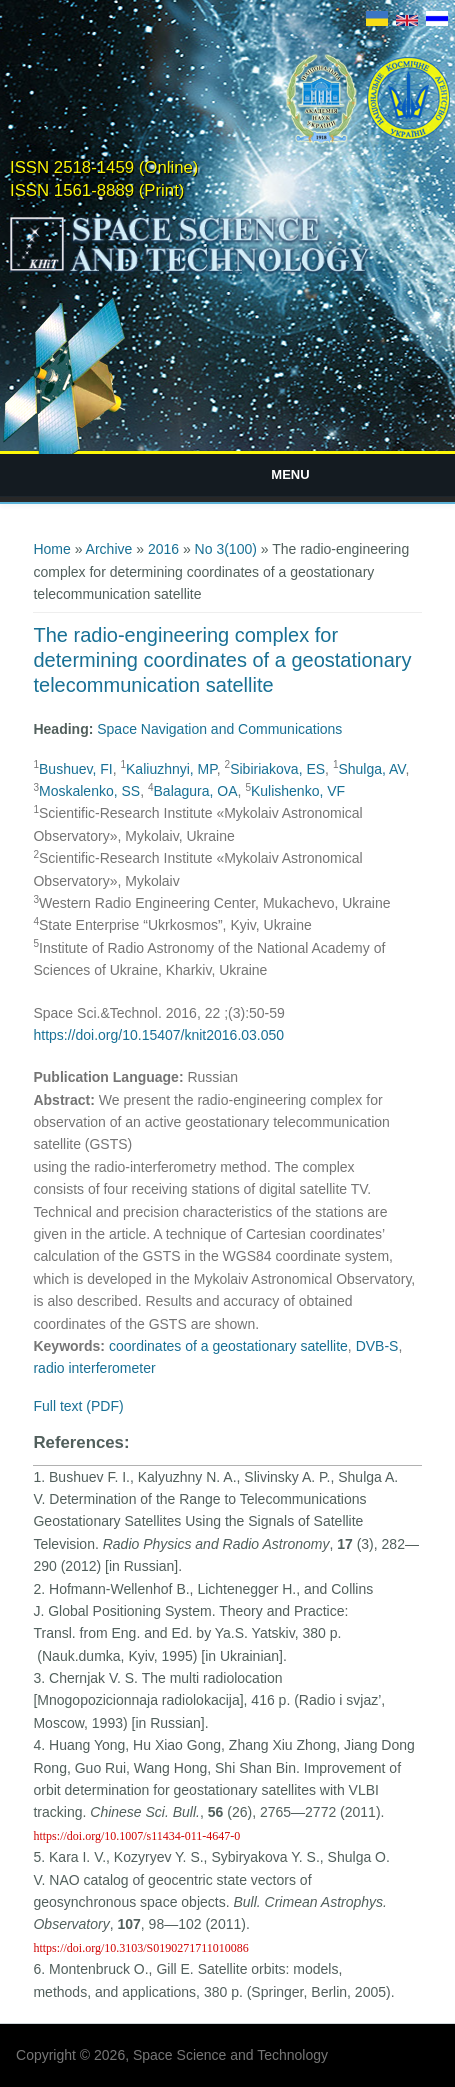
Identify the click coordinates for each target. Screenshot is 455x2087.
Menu (290, 474)
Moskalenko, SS (89, 791)
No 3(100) (226, 549)
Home (51, 549)
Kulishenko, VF (298, 791)
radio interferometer (94, 1368)
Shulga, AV (371, 769)
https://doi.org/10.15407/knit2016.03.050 (158, 1035)
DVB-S (377, 1346)
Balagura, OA (196, 791)
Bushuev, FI (76, 769)
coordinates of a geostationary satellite (228, 1346)
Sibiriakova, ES (277, 769)
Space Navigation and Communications (219, 729)
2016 (163, 549)
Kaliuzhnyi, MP (171, 769)
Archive (109, 549)
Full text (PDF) (78, 1406)
